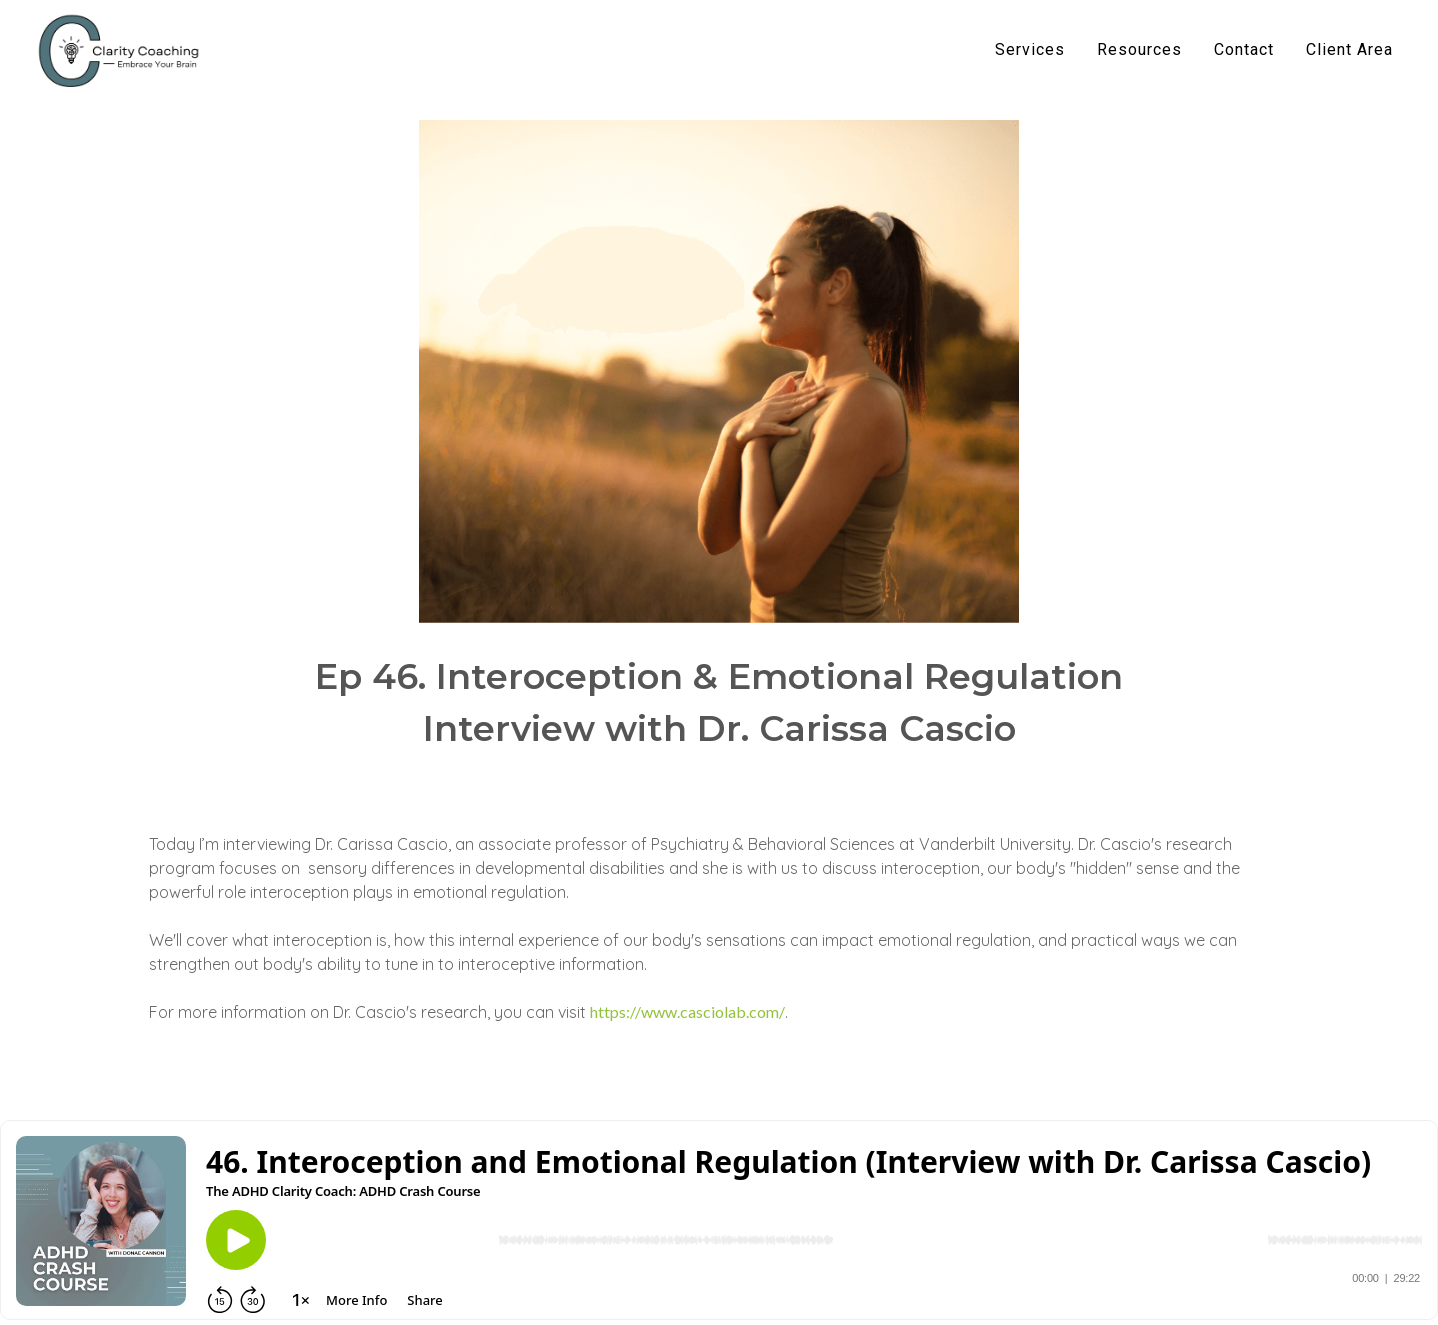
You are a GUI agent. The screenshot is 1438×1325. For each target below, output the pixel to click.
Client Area (1349, 49)
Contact (1244, 49)
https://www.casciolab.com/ (687, 1011)
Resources (1139, 49)
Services (1030, 49)
